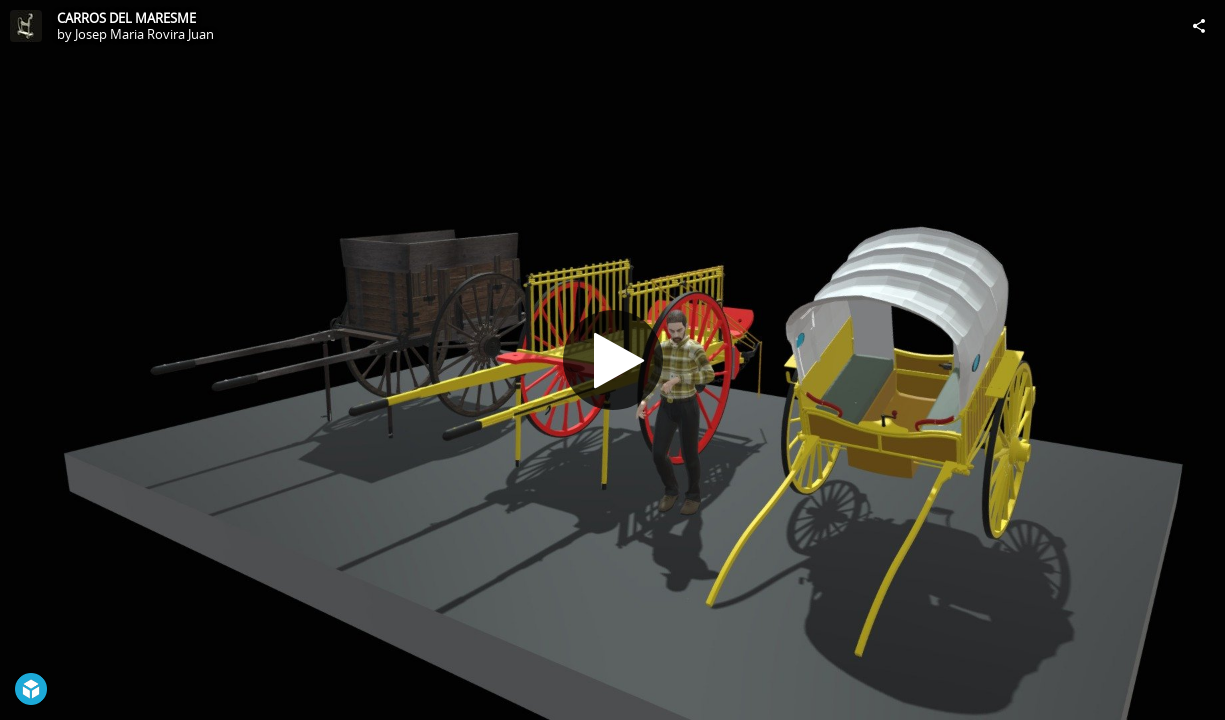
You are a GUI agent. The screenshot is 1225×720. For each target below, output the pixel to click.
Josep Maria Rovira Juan (144, 34)
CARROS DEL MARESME (126, 18)
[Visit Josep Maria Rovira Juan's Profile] (26, 26)
